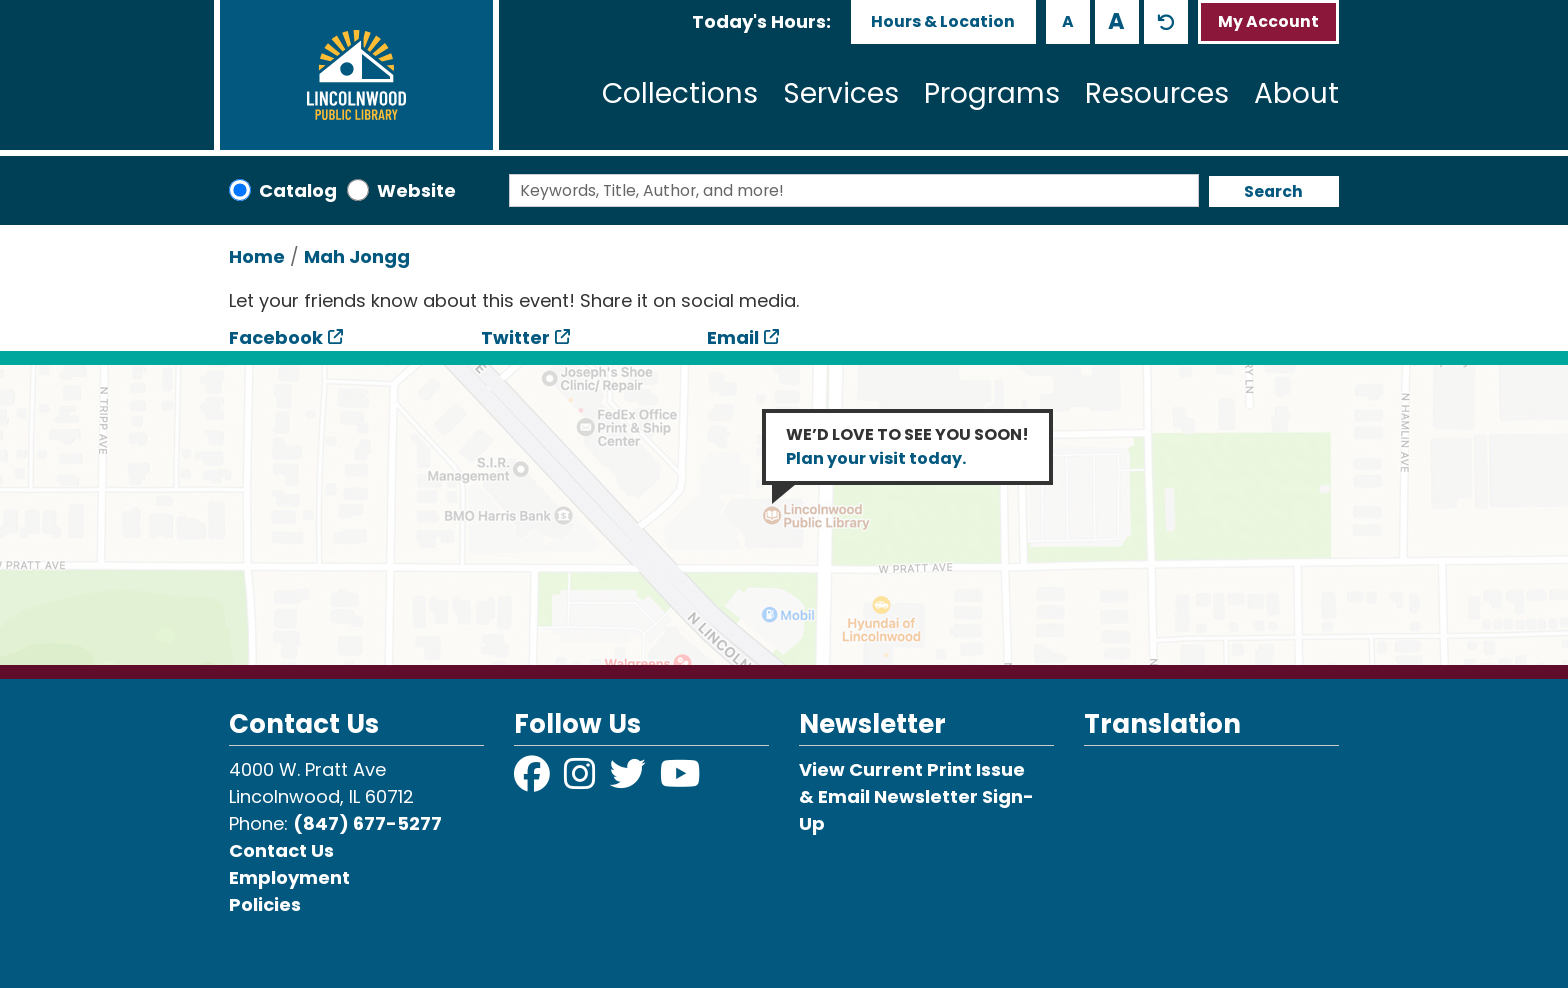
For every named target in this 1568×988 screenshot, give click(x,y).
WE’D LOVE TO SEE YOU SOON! (907, 446)
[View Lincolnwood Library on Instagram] (582, 780)
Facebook (276, 337)
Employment (289, 877)
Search (1273, 191)
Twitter (515, 337)
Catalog (298, 190)
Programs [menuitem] (992, 93)
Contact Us (281, 850)
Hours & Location (943, 21)
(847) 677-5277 (367, 823)
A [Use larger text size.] (1116, 21)
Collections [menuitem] (680, 93)
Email (733, 337)
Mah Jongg (357, 256)
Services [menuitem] (841, 93)
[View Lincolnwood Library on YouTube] (680, 780)
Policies (265, 904)
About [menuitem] (1296, 93)
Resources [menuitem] (1157, 93)
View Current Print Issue (912, 769)
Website (416, 190)
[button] (761, 21)
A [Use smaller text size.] (1068, 21)
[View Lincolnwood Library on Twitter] (630, 780)
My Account (1268, 21)
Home (257, 256)
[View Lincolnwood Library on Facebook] (534, 780)
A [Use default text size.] (1166, 22)
